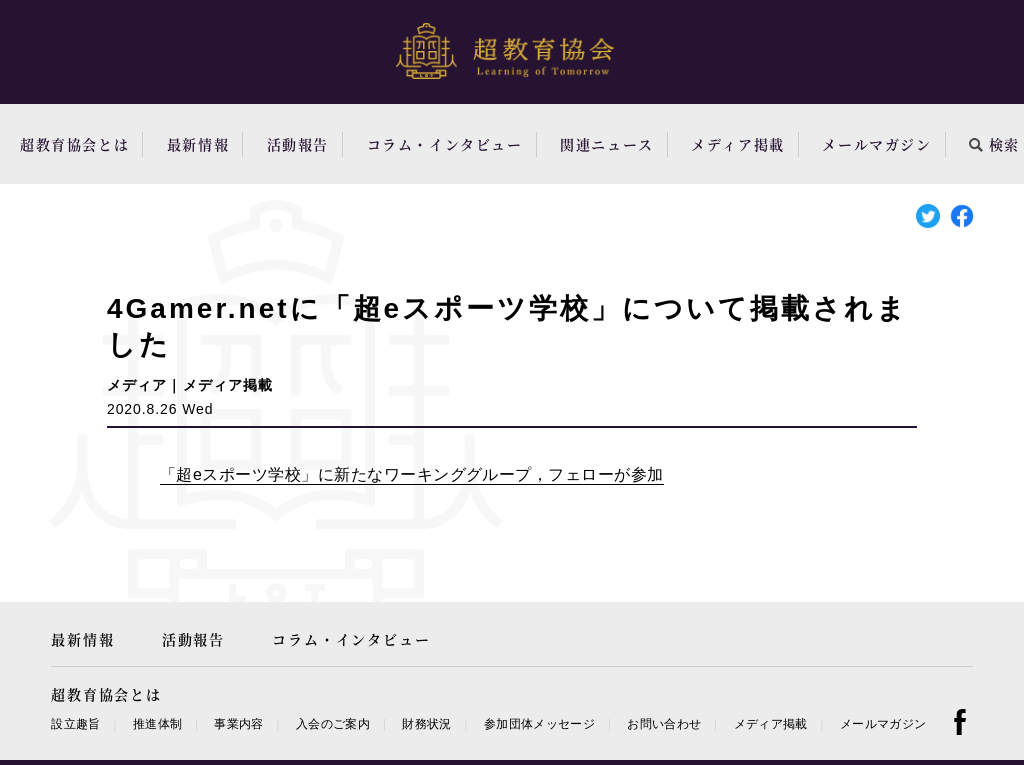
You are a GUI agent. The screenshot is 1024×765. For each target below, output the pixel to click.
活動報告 (298, 144)
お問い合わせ (664, 724)
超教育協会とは (74, 144)
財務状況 (426, 724)
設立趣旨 (75, 724)
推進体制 (157, 724)
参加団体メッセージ (539, 724)
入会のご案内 (333, 724)
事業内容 (238, 724)
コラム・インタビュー (445, 144)
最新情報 (198, 144)
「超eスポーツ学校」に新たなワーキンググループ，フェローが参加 (412, 474)
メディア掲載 (738, 144)
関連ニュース (607, 144)
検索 (994, 144)
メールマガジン (876, 144)
